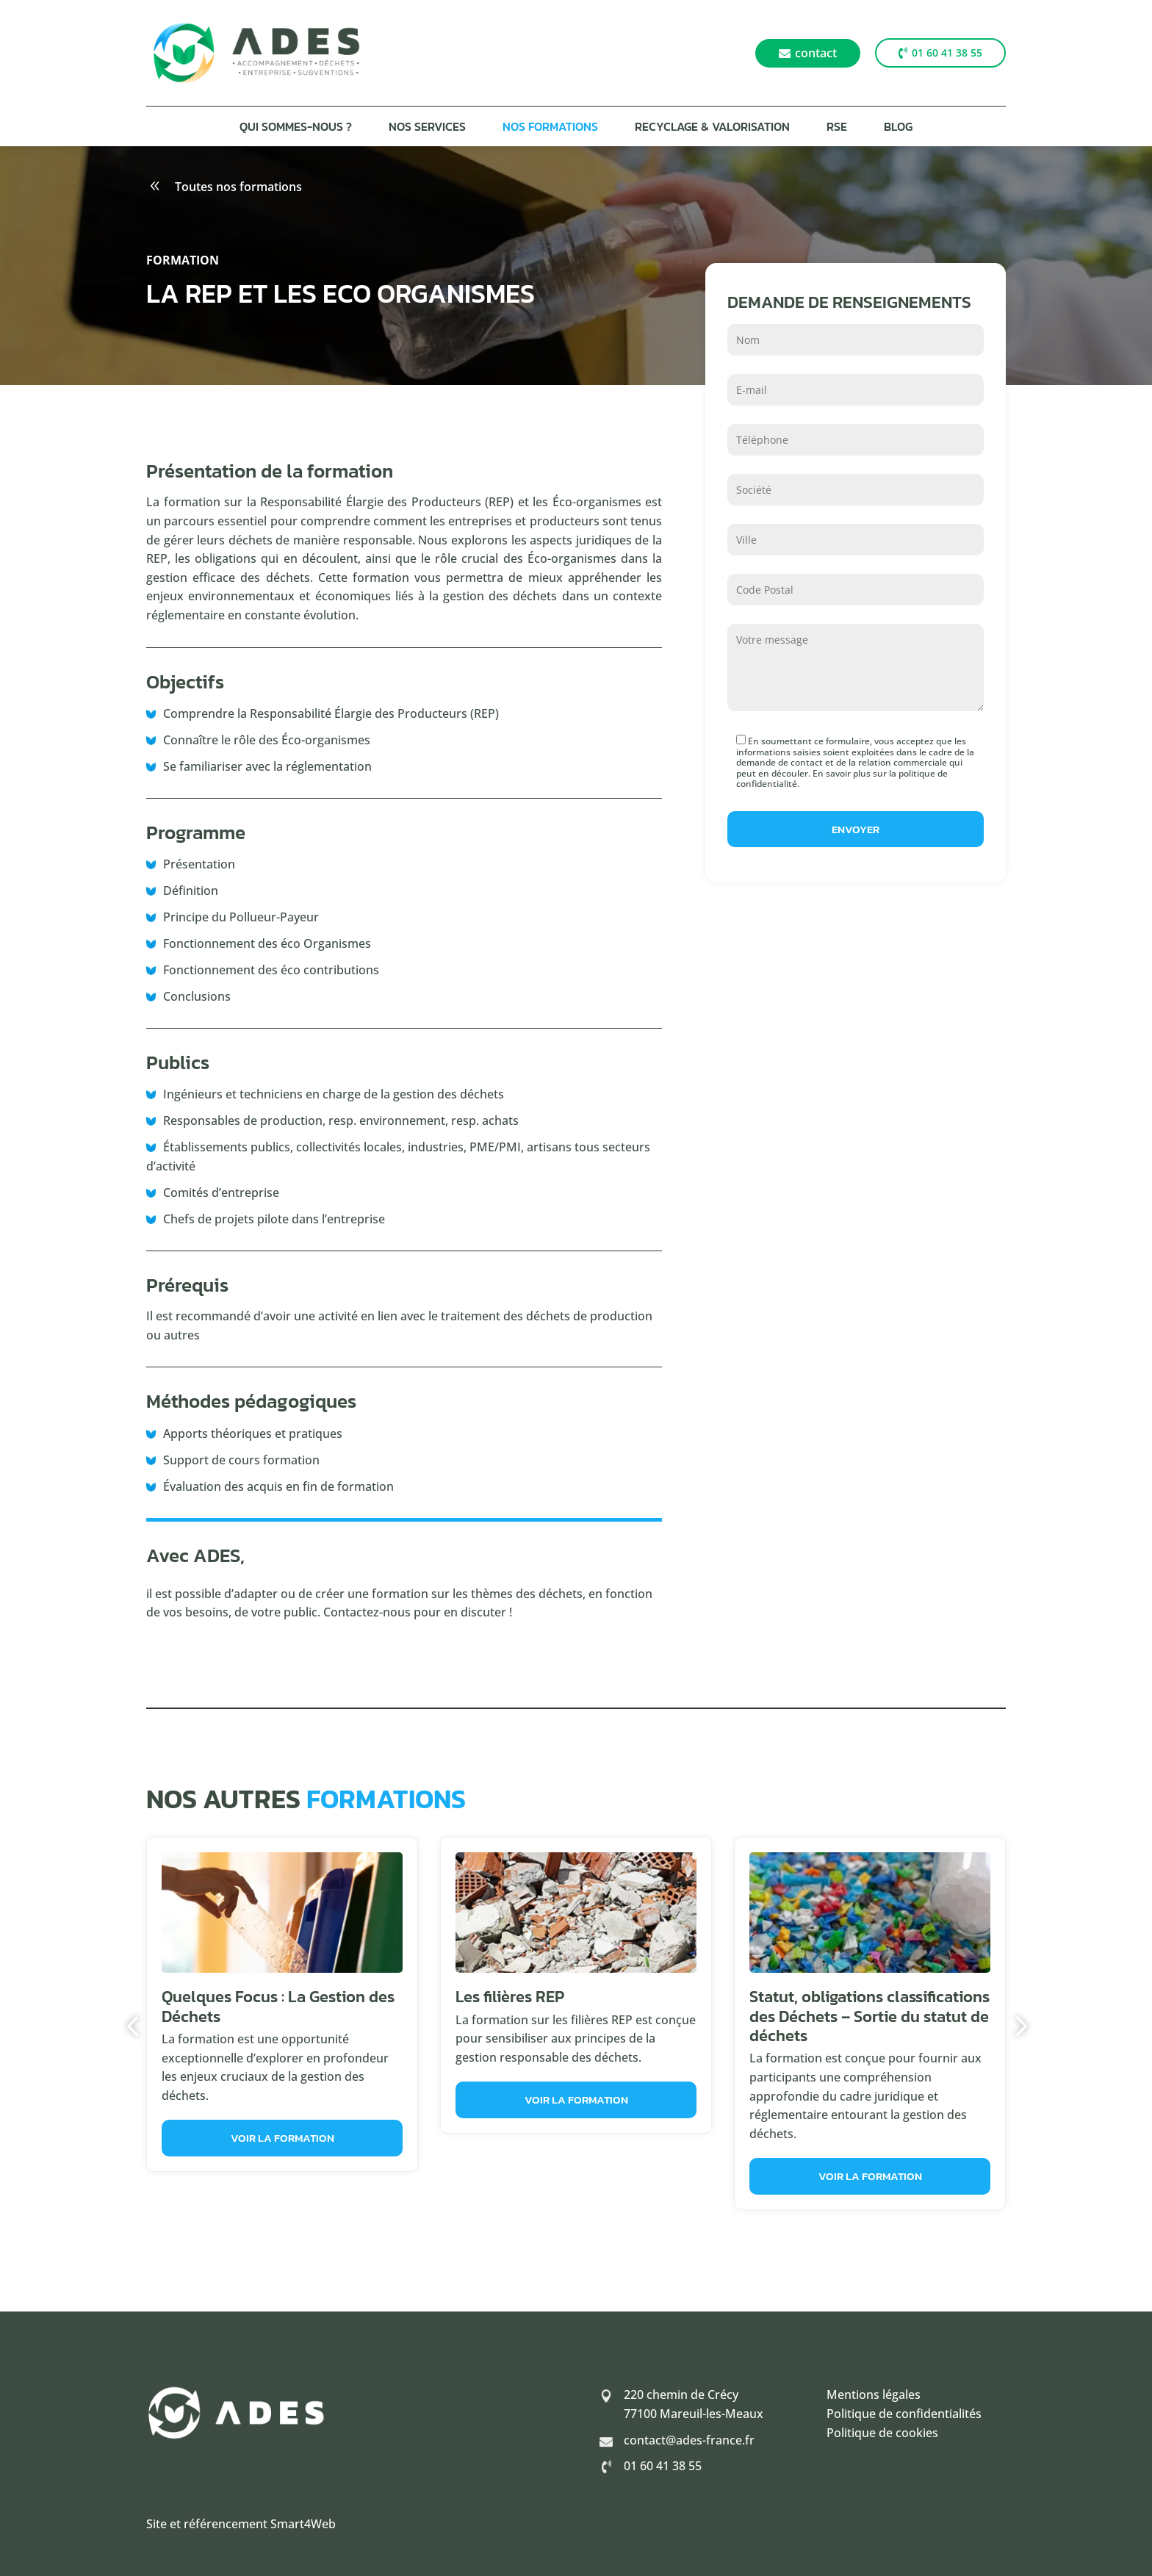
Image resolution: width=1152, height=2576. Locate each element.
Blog (898, 128)
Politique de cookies (882, 2433)
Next (1016, 2026)
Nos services (427, 128)
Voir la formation (282, 2137)
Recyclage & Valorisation (712, 128)
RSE (837, 128)
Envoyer (855, 829)
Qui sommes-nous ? (296, 128)
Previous (135, 2026)
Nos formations (550, 128)
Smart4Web (303, 2524)
